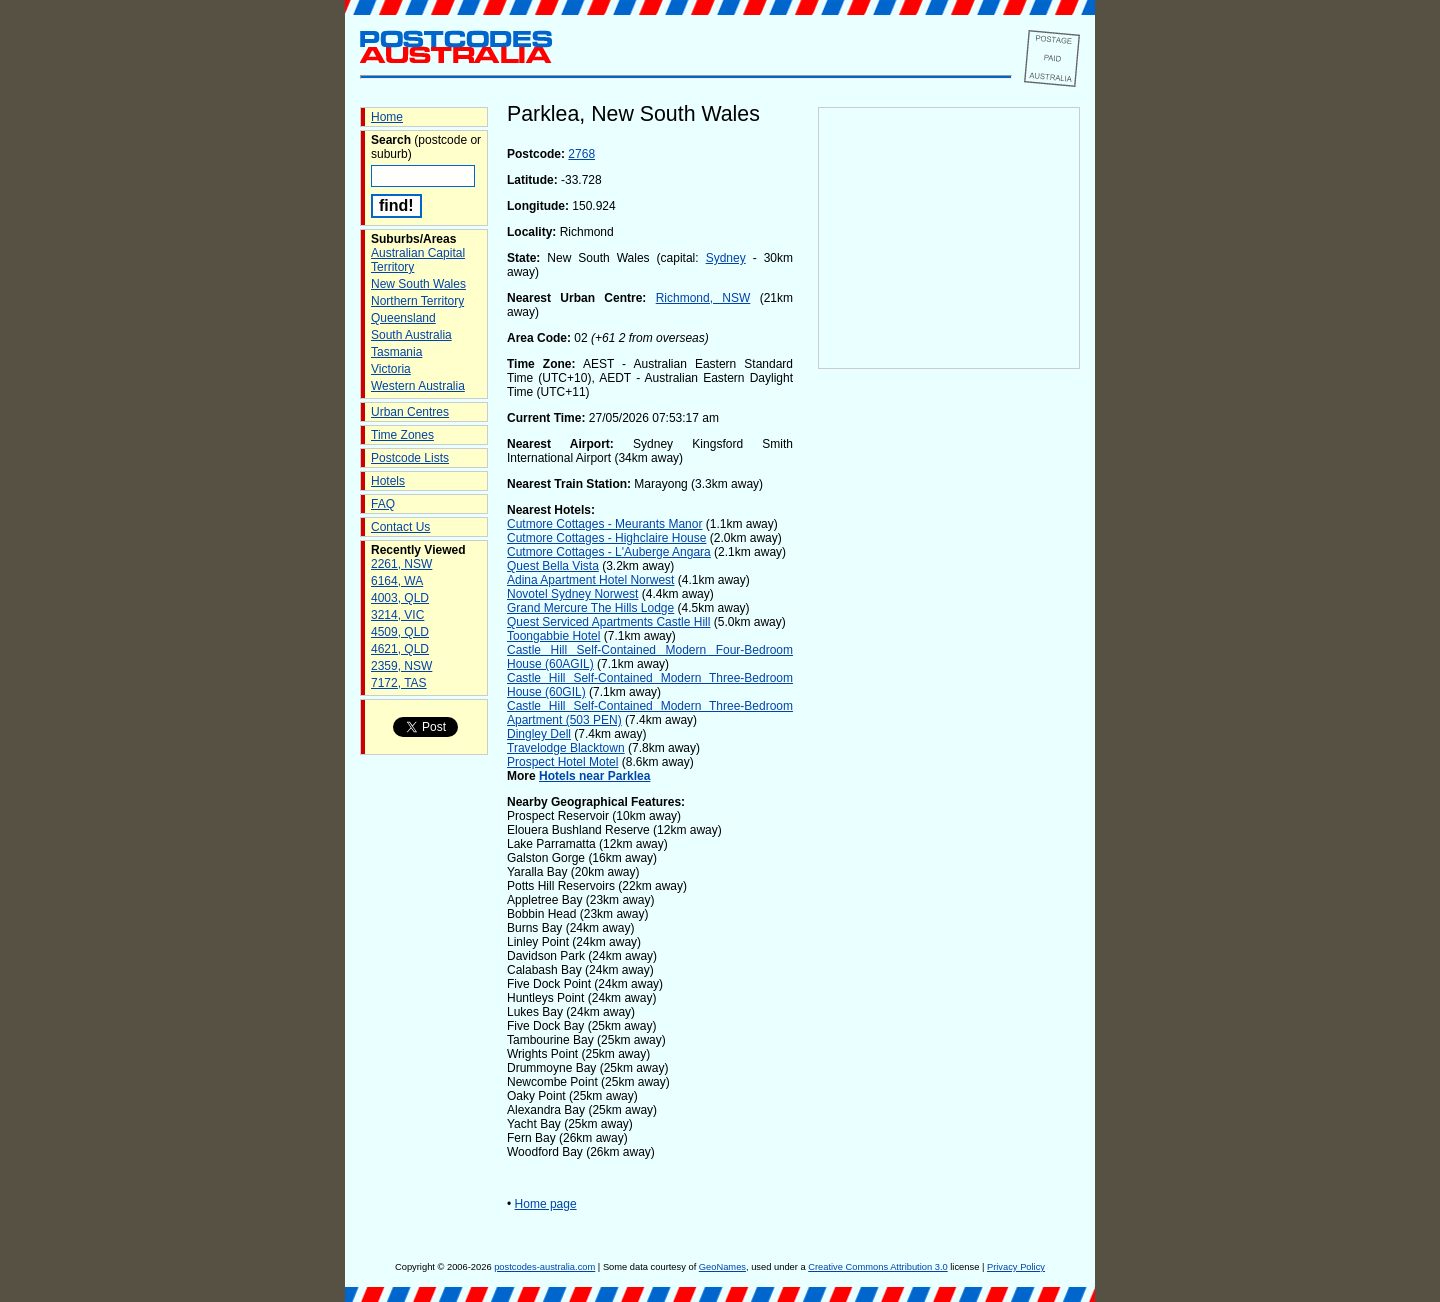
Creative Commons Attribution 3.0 (877, 1267)
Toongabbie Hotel (553, 636)
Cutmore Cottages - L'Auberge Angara (609, 552)
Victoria (391, 369)
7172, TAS (399, 683)
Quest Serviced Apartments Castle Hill (608, 622)
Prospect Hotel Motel (562, 762)
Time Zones (402, 435)
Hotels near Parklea (594, 776)
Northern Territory (417, 301)
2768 (581, 154)
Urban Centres (410, 412)
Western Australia (418, 386)
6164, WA (397, 581)
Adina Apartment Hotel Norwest (590, 580)
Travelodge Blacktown (566, 748)
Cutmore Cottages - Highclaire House (606, 538)
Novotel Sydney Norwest (572, 594)
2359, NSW (401, 666)
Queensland (403, 318)
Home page (546, 1204)
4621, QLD (400, 649)
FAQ (383, 504)
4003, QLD (400, 598)
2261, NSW (401, 564)
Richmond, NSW (703, 298)
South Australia (411, 335)
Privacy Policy (1016, 1267)
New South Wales (418, 284)
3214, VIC (397, 615)
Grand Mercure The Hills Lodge (590, 608)
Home (387, 117)
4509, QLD (400, 632)
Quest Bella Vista (553, 566)
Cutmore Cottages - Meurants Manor (604, 524)
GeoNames (722, 1267)
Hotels (388, 481)
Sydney (726, 258)
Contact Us (400, 527)
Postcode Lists (410, 458)
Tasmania (396, 352)
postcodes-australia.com (544, 1267)
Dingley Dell (539, 734)
